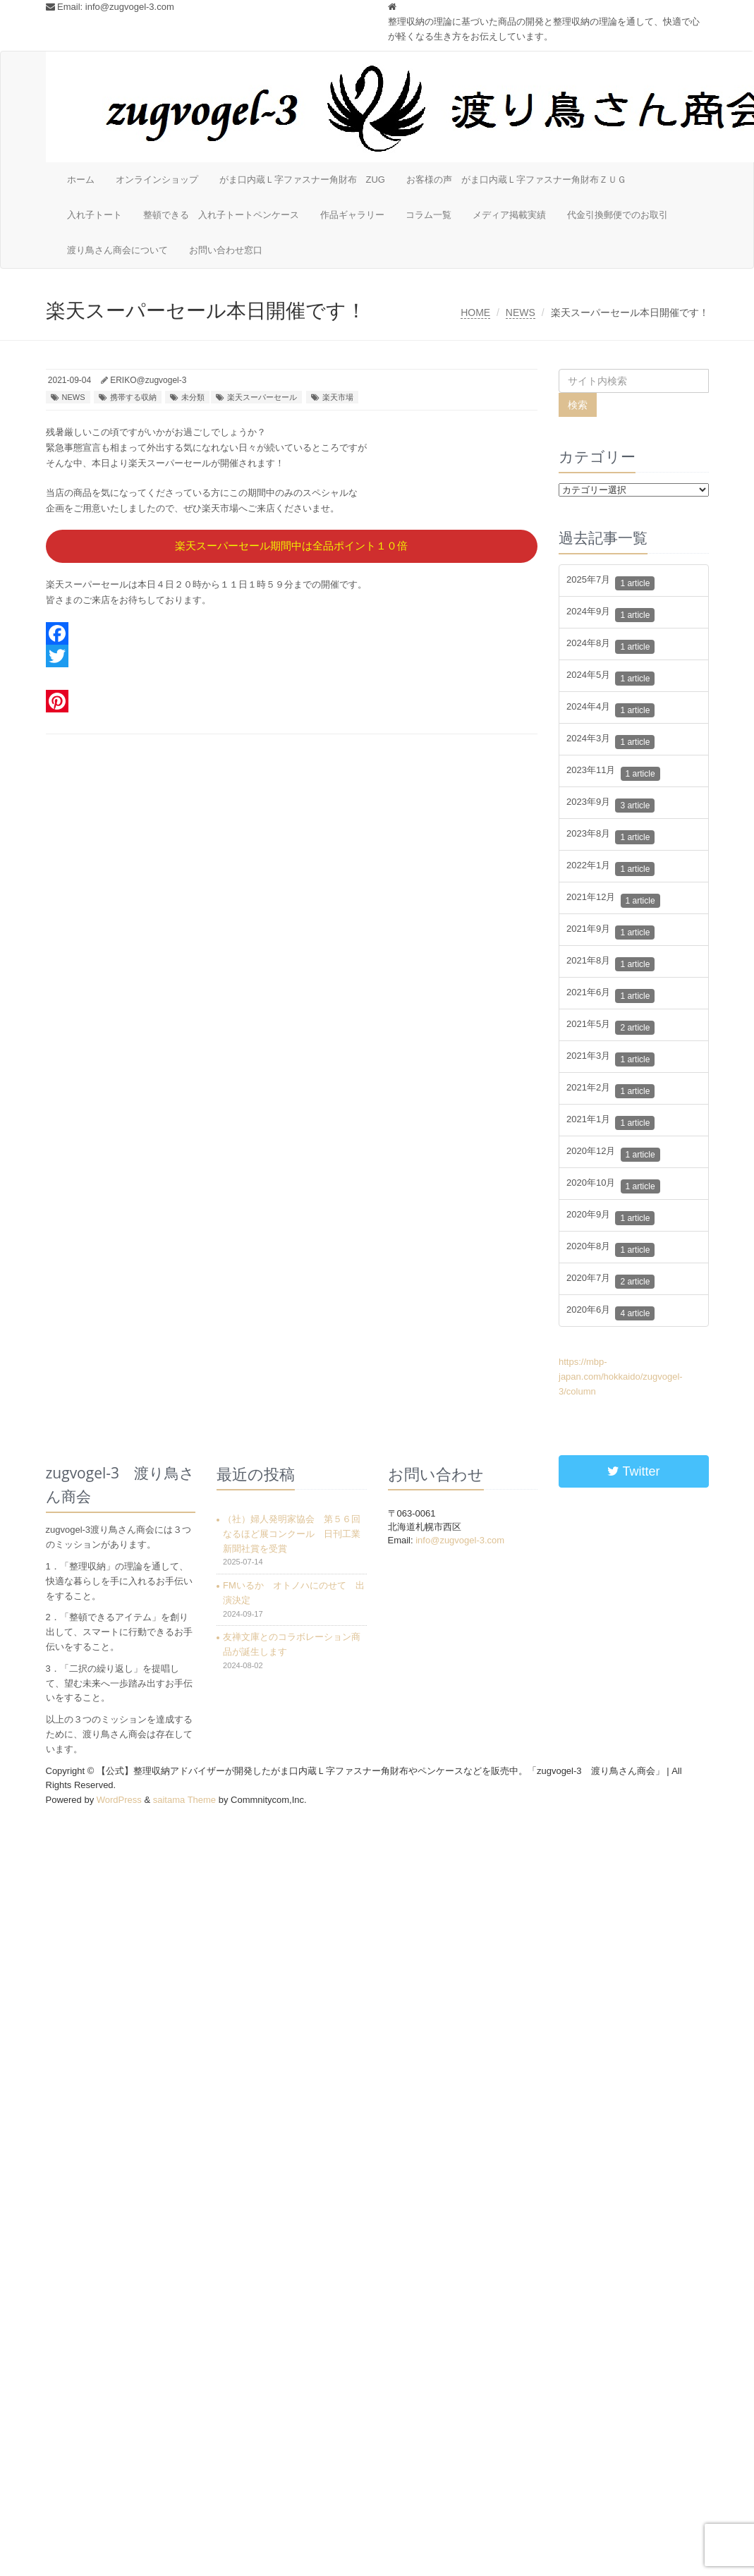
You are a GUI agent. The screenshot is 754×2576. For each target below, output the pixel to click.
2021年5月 (610, 1027)
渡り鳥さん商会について (117, 250)
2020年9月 (610, 1218)
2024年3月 (610, 742)
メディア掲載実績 (509, 214)
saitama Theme (184, 1799)
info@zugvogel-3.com (129, 6)
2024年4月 (610, 710)
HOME (475, 312)
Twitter (633, 1471)
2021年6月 (610, 996)
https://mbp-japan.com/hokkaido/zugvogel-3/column (621, 1376)
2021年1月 (610, 1122)
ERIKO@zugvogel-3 (148, 380)
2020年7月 (610, 1281)
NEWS (520, 312)
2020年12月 (613, 1154)
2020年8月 (610, 1249)
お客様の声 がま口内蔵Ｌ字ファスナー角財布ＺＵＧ (516, 179)
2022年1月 (610, 869)
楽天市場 (337, 397)
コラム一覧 (428, 214)
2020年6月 (610, 1313)
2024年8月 (610, 646)
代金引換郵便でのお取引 (617, 214)
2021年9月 (610, 932)
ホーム (81, 179)
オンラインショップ (157, 179)
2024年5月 (610, 678)
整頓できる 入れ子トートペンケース (221, 214)
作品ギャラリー (352, 214)
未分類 (193, 397)
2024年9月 (610, 615)
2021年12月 (613, 900)
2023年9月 (610, 805)
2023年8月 (610, 837)
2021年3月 (610, 1059)
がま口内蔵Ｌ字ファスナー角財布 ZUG (302, 179)
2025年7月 (610, 583)
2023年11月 (613, 773)
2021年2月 (610, 1091)
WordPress (119, 1799)
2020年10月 (613, 1186)
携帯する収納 (133, 397)
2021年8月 (610, 964)
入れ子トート (94, 214)
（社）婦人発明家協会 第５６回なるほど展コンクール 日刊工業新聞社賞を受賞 (291, 1534)
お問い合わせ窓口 (225, 250)
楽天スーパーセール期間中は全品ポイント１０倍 (291, 546)
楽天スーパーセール (262, 397)
